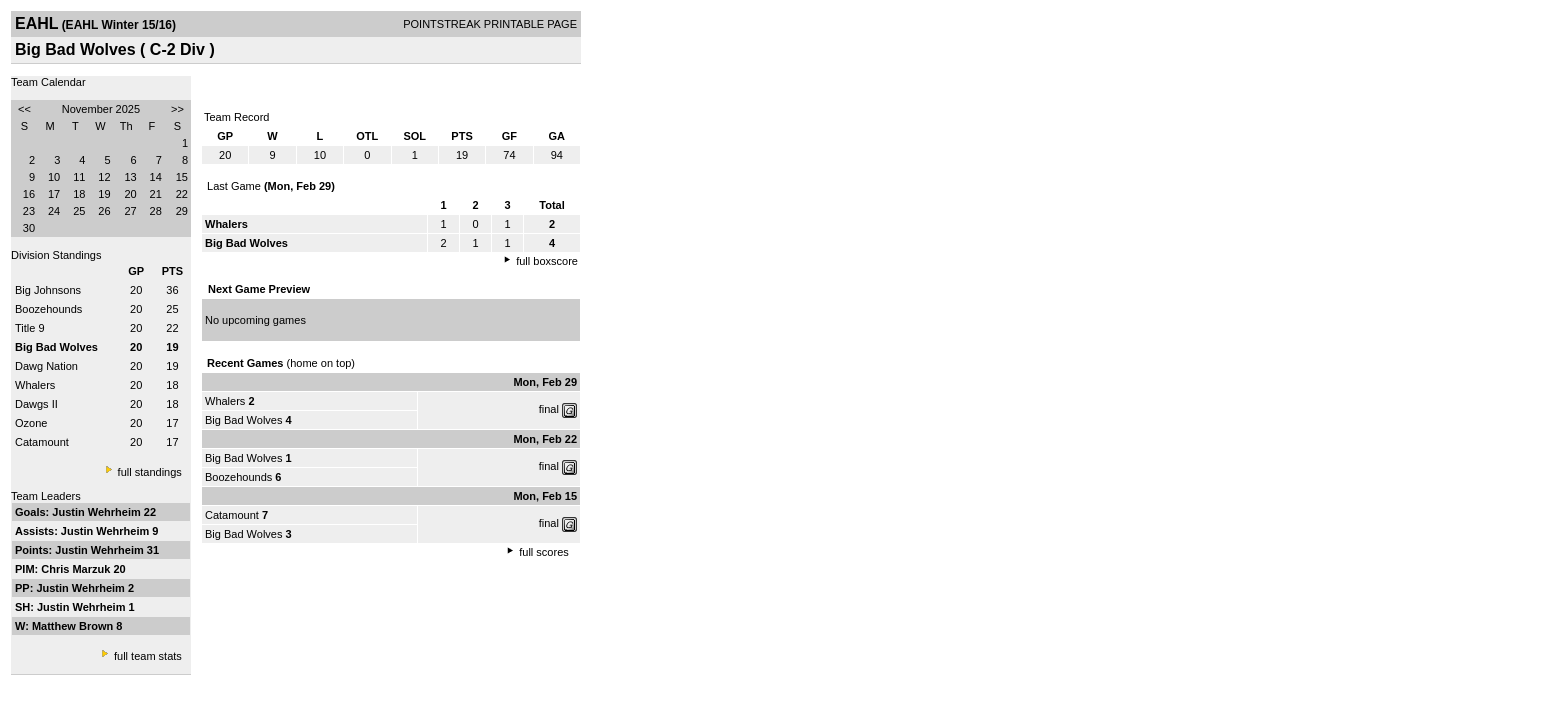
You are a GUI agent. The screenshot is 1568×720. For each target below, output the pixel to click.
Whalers (35, 385)
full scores (544, 552)
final (549, 409)
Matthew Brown (74, 626)
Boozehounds (48, 309)
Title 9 (30, 328)
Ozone (31, 423)
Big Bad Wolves (243, 420)
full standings (150, 472)
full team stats (148, 656)
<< (24, 109)
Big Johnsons (48, 290)
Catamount (42, 442)
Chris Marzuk (77, 569)
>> (177, 109)
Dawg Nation (46, 366)
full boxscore (547, 261)
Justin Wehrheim (97, 512)
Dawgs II (36, 404)
